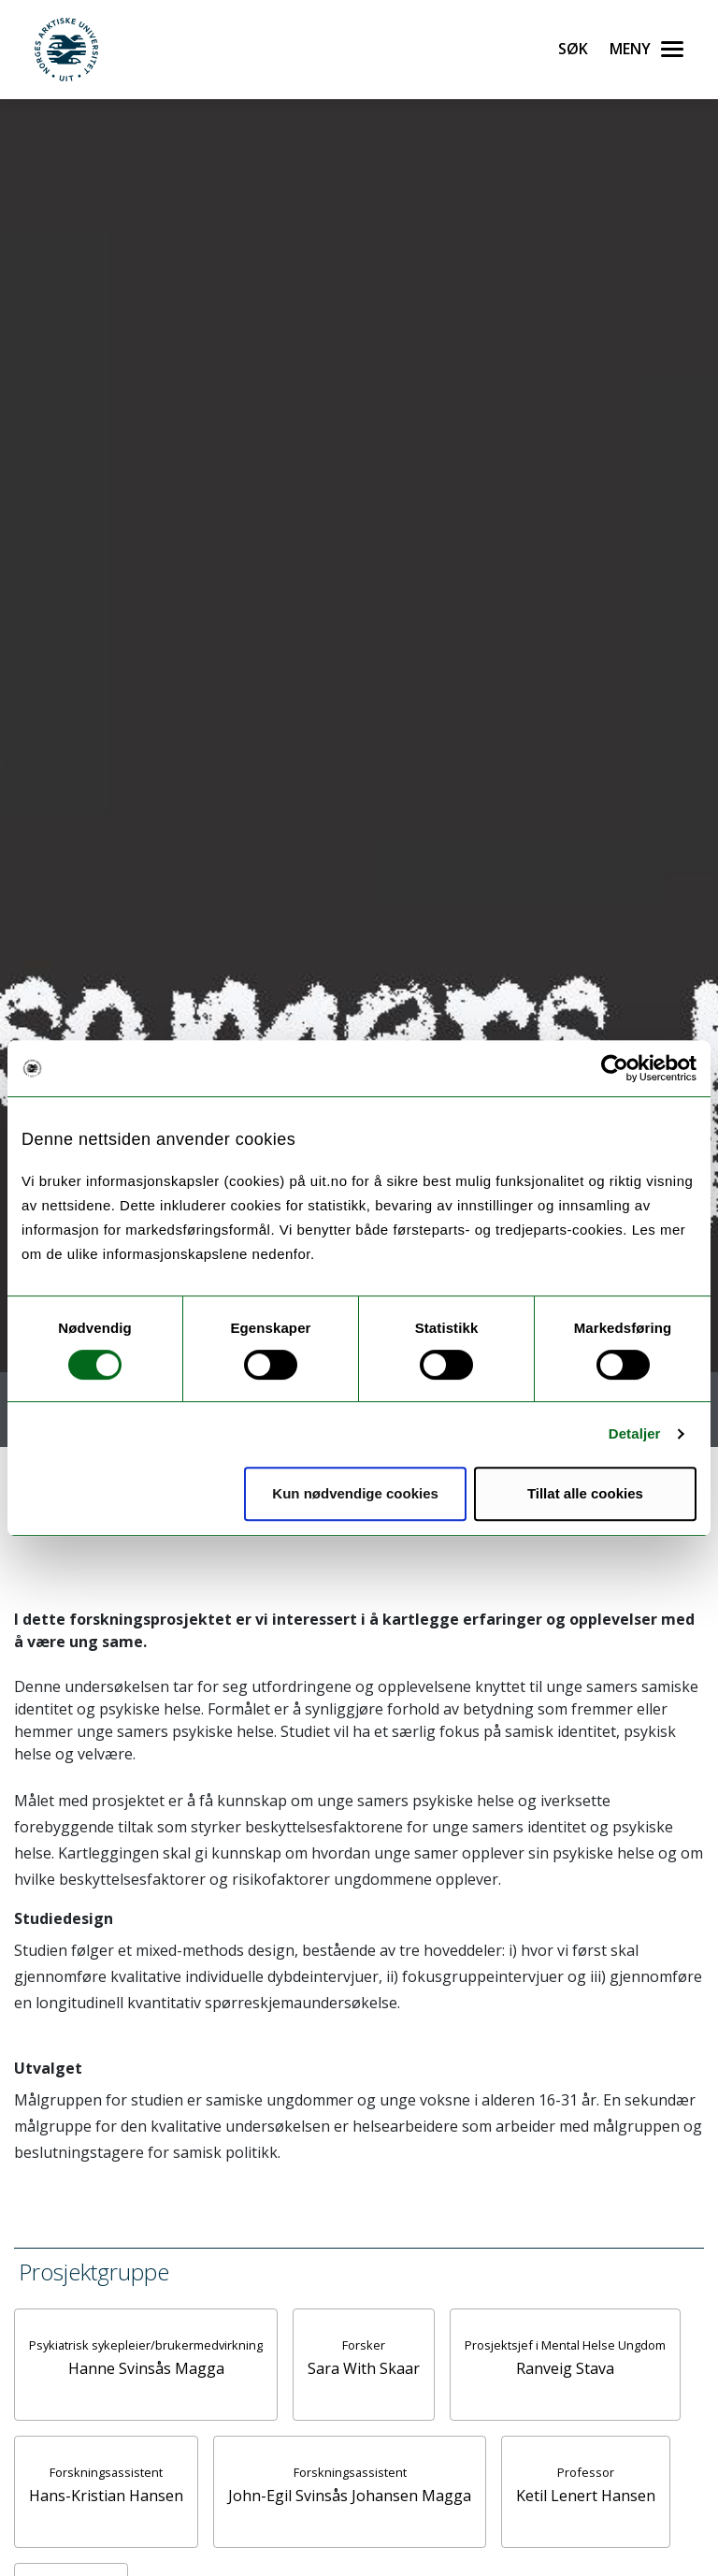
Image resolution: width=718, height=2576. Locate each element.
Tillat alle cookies (585, 1493)
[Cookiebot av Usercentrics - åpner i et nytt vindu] (614, 1068)
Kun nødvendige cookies (355, 1493)
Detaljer (635, 1433)
